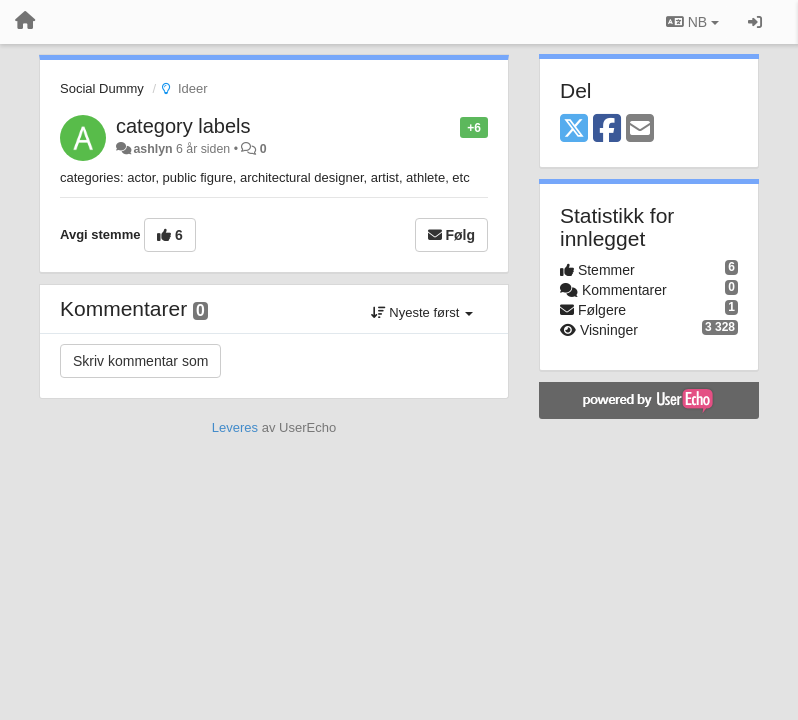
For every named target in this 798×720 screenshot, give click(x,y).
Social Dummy (102, 88)
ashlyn (152, 149)
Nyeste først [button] (422, 312)
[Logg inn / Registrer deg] (755, 22)
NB (692, 22)
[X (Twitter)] (574, 129)
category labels (183, 126)
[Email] (640, 129)
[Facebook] (607, 129)
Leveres (235, 427)
